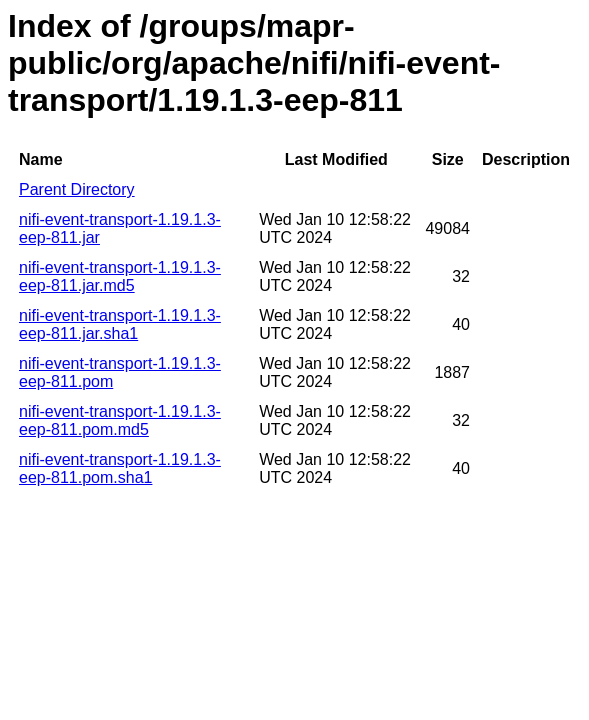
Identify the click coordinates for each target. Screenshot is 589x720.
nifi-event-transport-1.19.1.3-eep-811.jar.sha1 (120, 324)
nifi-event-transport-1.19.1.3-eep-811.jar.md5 (120, 276)
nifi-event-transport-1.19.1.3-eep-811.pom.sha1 (120, 468)
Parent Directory (77, 189)
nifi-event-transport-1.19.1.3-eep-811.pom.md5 (120, 420)
